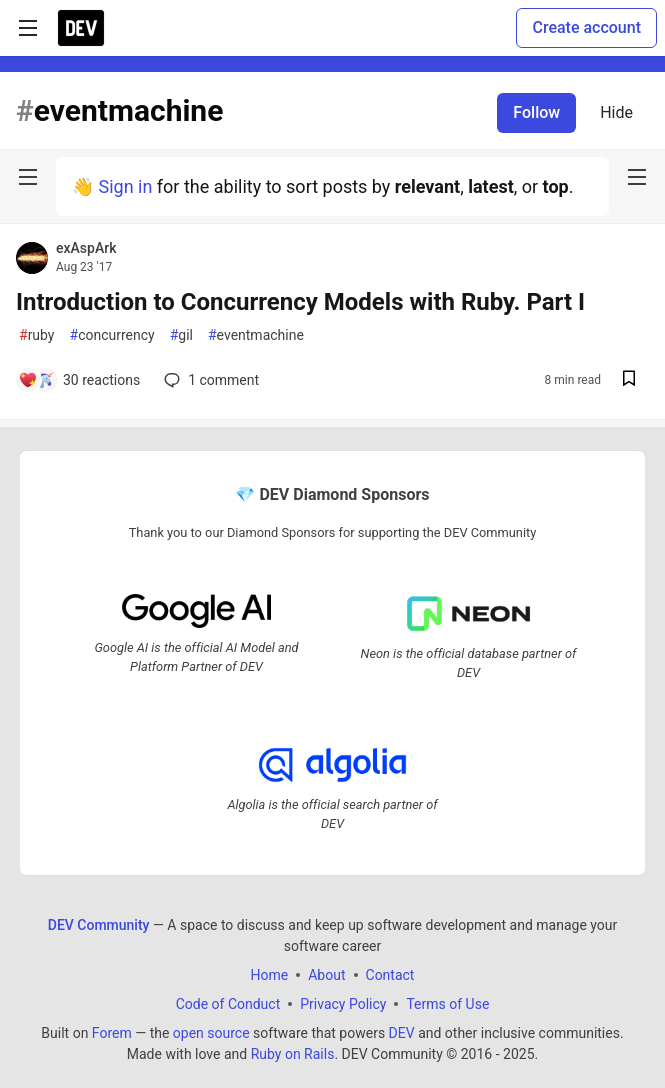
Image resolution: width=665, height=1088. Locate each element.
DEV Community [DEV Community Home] (99, 924)
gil (181, 335)
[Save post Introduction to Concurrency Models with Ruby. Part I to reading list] (629, 380)
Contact (390, 974)
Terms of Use (447, 1003)
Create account (586, 27)
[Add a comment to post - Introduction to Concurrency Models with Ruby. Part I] (79, 380)
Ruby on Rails (293, 1053)
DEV (402, 1032)
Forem (112, 1032)
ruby (37, 335)
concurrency (112, 335)
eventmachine (256, 335)
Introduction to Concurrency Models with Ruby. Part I (300, 302)
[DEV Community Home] (81, 28)
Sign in (125, 186)
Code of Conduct (228, 1003)
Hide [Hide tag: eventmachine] (616, 112)
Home (270, 974)
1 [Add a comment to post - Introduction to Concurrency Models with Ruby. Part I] (209, 380)
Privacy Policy (343, 1003)
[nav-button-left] (28, 177)
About (326, 974)
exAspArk (86, 248)
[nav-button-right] (637, 177)
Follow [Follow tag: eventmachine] (536, 112)
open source (211, 1032)
